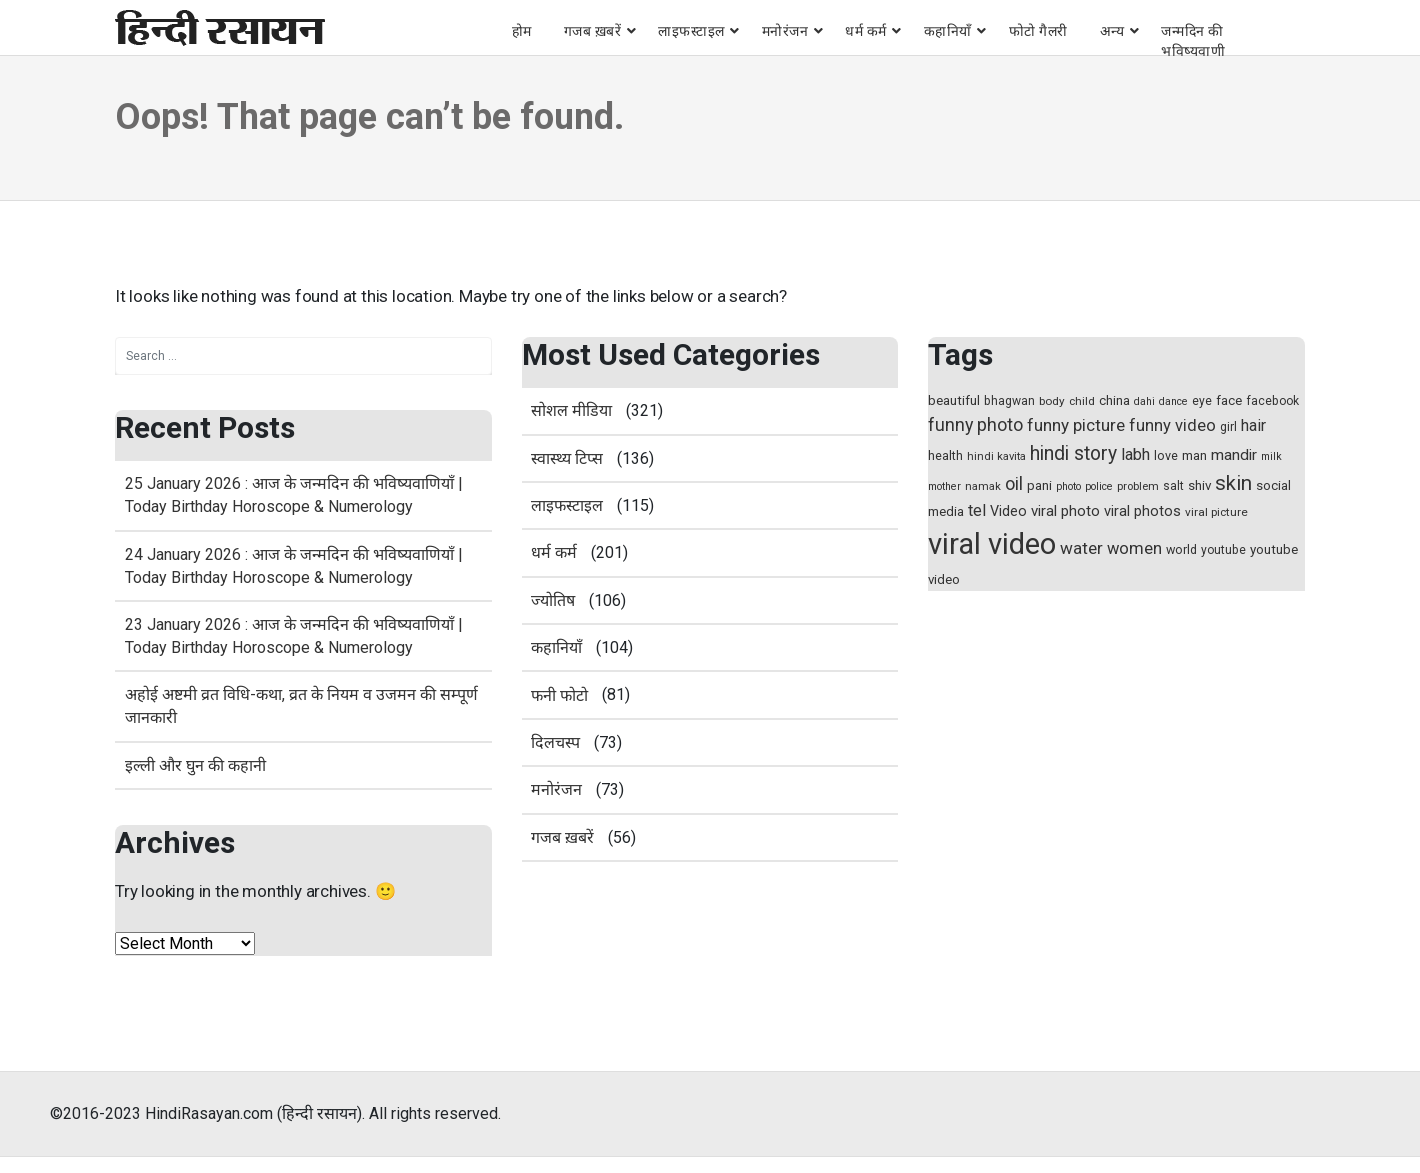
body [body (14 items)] (1052, 401)
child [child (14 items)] (1082, 401)
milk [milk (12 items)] (1271, 456)
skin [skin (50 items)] (1233, 483)
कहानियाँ (948, 31)
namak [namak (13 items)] (983, 486)
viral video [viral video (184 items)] (992, 544)
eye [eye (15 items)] (1202, 401)
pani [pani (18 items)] (1039, 485)
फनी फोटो (559, 695)
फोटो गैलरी (1038, 31)
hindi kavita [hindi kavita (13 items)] (996, 456)
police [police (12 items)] (1099, 486)
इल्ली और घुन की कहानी (195, 765)
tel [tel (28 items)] (977, 510)
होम (522, 31)
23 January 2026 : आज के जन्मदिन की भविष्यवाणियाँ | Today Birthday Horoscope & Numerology (294, 636)
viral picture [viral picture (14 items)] (1216, 512)
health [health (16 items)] (945, 455)
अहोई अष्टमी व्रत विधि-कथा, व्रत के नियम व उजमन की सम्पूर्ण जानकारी (301, 706)
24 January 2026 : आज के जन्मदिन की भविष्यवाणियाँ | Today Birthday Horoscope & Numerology (294, 566)
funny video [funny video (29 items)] (1172, 425)
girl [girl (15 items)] (1228, 427)
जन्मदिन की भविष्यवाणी (1193, 41)
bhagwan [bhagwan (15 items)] (1009, 401)
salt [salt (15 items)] (1173, 486)
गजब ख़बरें (593, 31)
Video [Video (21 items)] (1008, 511)
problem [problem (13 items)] (1138, 486)
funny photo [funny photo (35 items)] (975, 424)
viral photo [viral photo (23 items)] (1065, 511)
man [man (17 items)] (1194, 455)
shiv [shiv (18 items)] (1199, 485)
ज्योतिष (553, 600)
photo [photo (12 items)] (1068, 486)
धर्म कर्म (866, 31)
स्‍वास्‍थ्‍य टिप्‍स (567, 458)
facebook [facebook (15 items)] (1272, 401)
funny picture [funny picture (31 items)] (1076, 425)
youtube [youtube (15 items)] (1223, 550)
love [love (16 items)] (1166, 455)
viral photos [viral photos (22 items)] (1142, 511)
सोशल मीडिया (571, 410)
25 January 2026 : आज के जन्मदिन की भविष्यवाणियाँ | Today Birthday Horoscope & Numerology (294, 495)
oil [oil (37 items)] (1014, 483)
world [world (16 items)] (1181, 549)
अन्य (1112, 31)
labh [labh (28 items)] (1135, 454)
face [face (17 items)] (1229, 400)
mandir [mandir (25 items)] (1234, 455)
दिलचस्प (555, 742)
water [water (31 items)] (1081, 548)
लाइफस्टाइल (691, 31)
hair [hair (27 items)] (1253, 425)
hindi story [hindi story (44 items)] (1073, 453)
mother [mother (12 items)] (944, 486)
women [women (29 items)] (1134, 548)
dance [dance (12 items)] (1173, 401)
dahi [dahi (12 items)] (1144, 401)
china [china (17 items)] (1114, 400)
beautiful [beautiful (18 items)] (954, 400)
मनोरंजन (785, 31)
